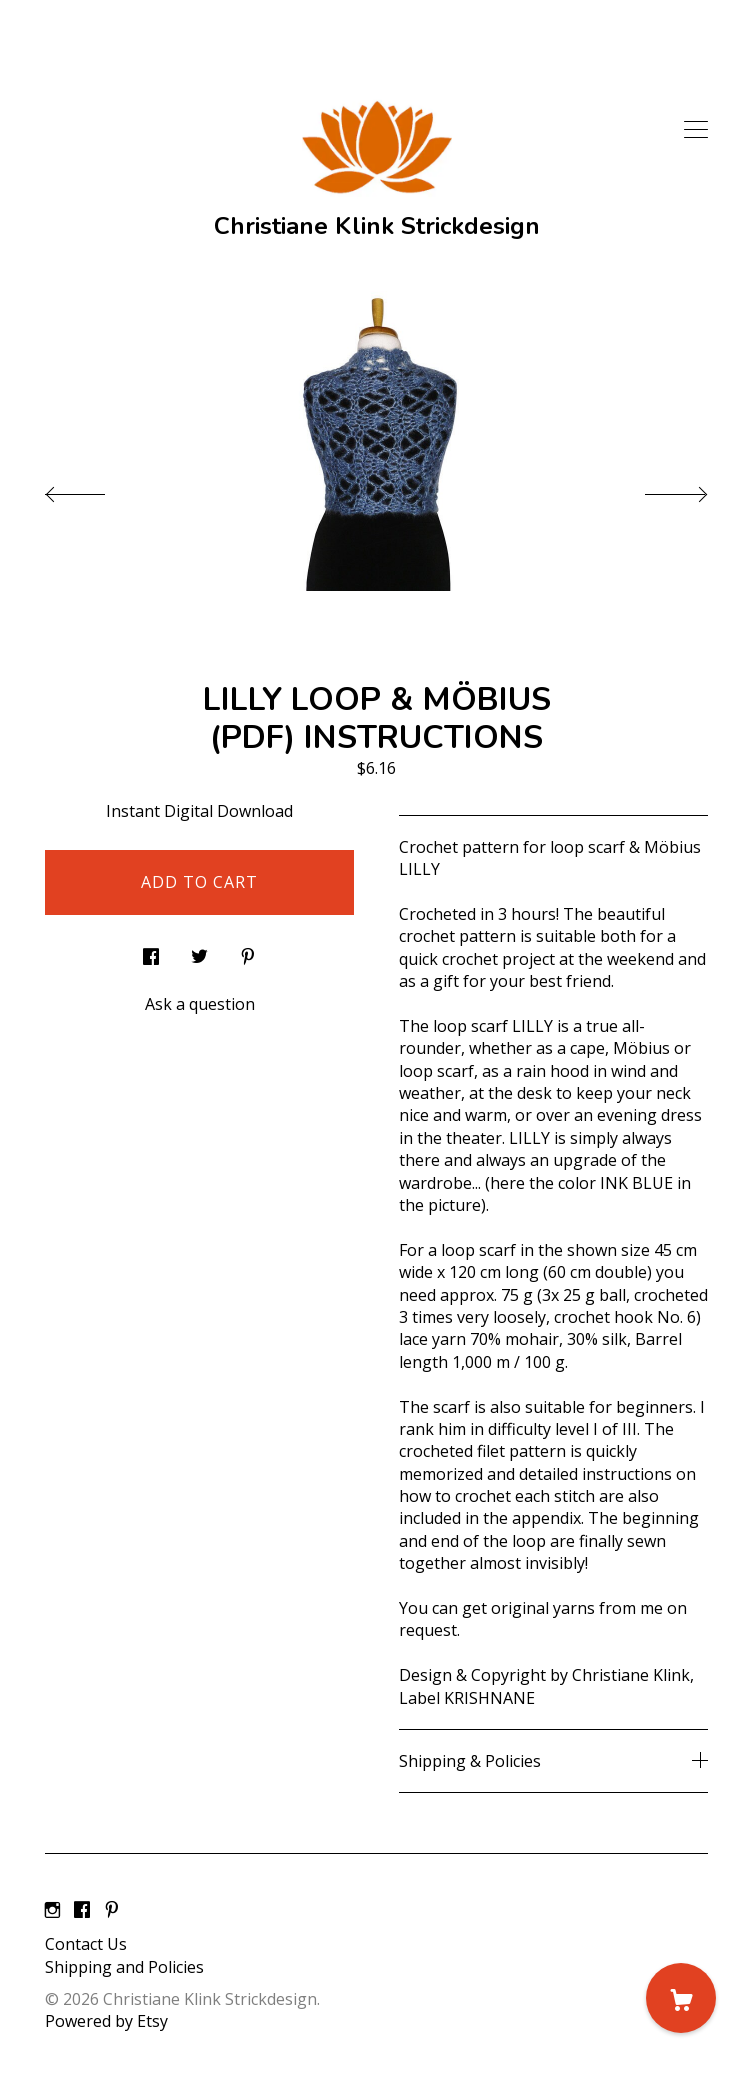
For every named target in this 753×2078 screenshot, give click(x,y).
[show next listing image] (658, 489)
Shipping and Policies (124, 1967)
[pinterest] (112, 1910)
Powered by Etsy (106, 2021)
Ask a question (200, 1004)
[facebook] (82, 1910)
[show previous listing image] (95, 489)
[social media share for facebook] (151, 951)
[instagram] (52, 1910)
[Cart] (681, 1998)
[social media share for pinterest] (248, 951)
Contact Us (86, 1944)
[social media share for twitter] (199, 951)
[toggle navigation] (696, 130)
